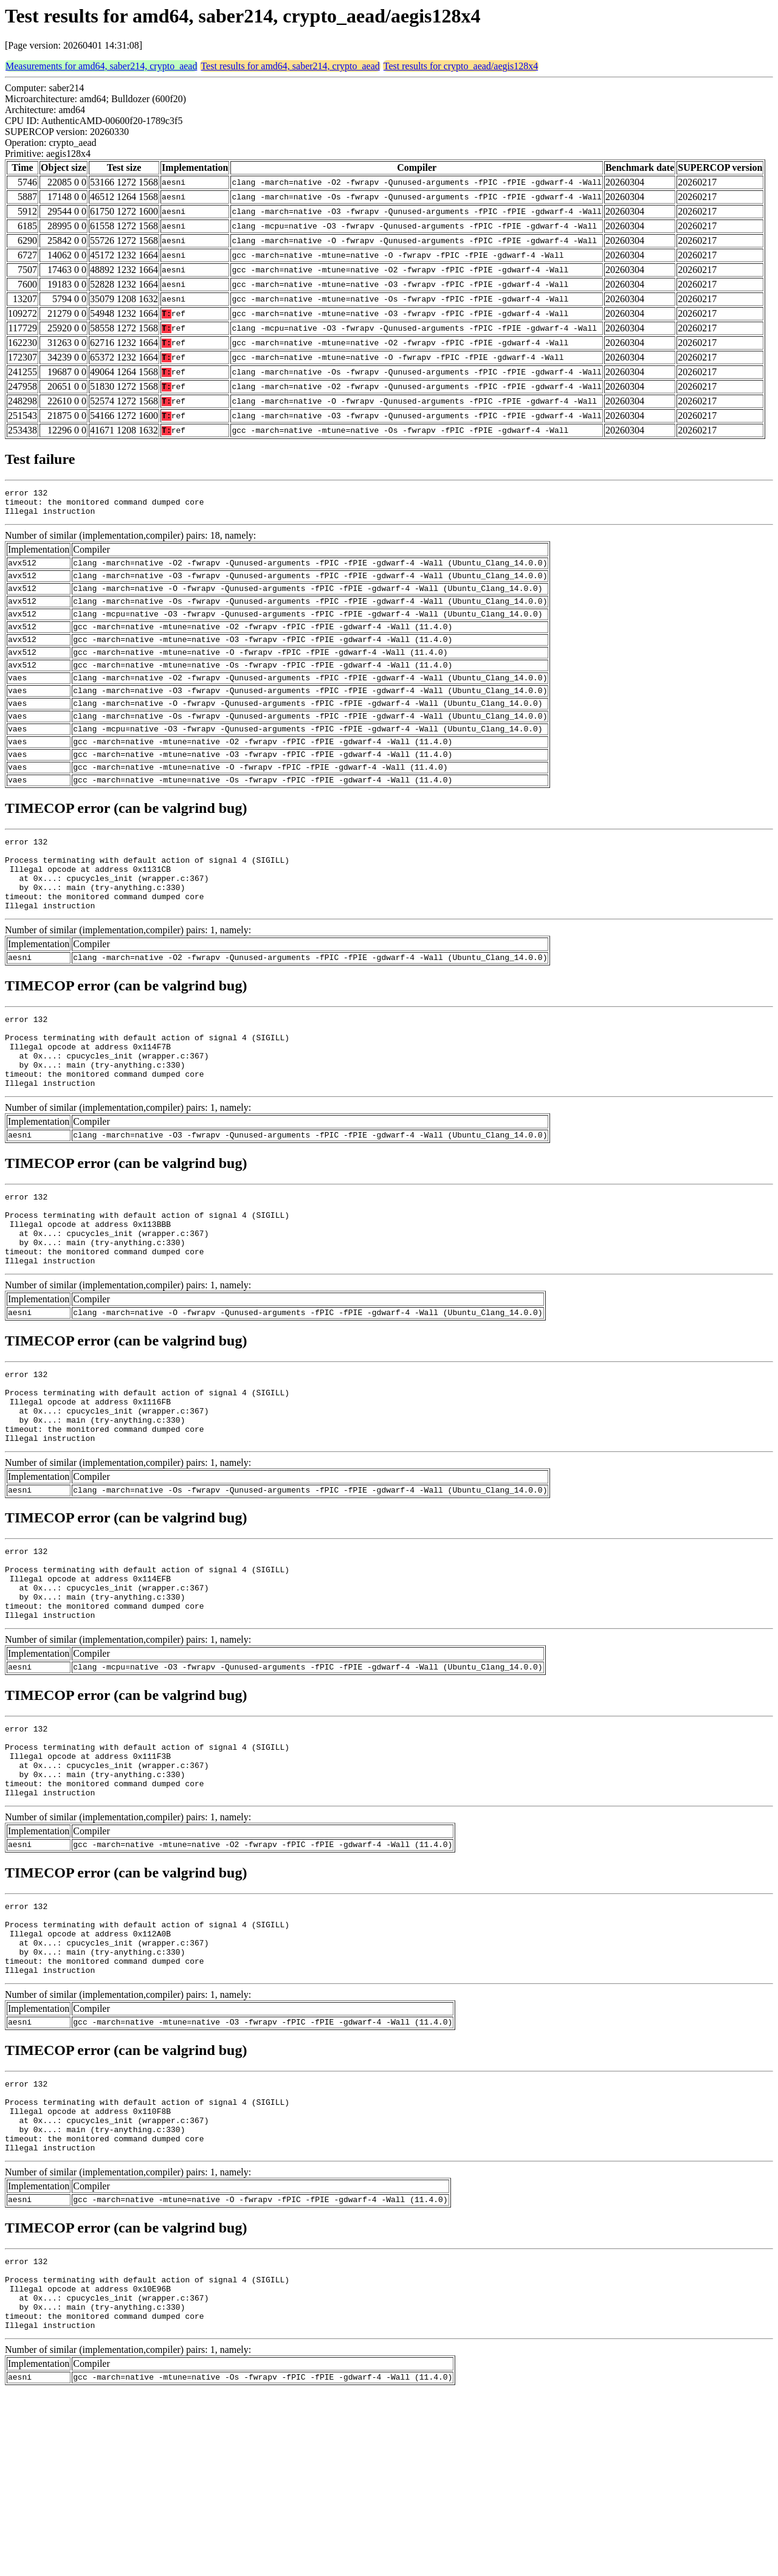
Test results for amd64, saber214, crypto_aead (290, 66)
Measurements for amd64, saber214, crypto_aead (101, 66)
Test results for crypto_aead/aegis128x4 (461, 66)
